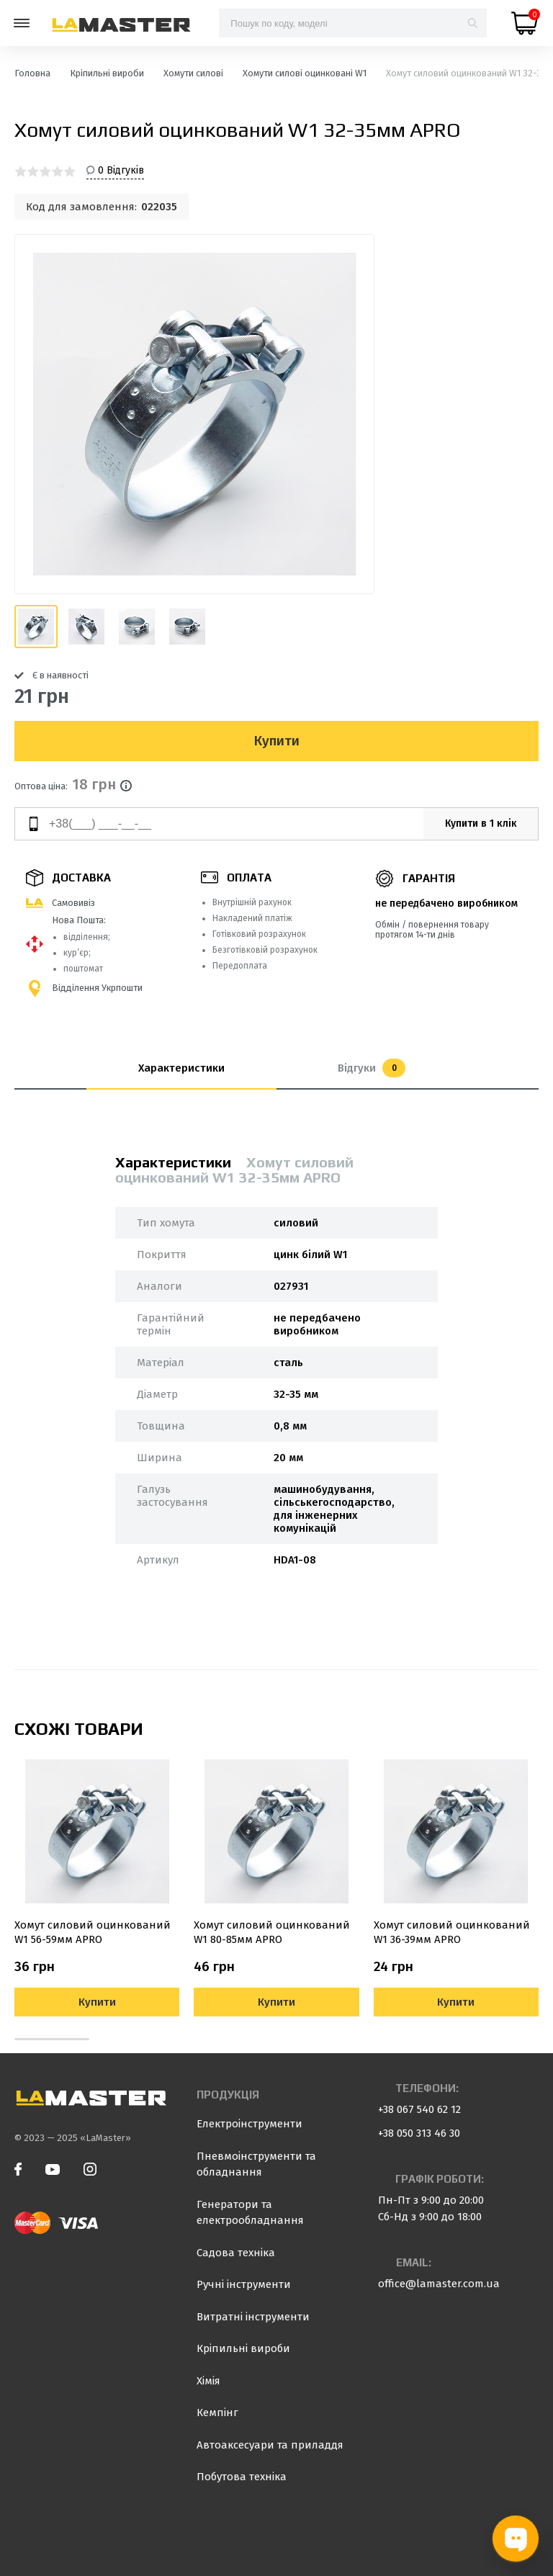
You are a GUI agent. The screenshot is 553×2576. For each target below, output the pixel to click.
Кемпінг (217, 2412)
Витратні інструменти (253, 2316)
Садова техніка (236, 2252)
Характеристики (181, 1068)
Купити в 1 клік (481, 823)
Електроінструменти (249, 2123)
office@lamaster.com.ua (439, 2283)
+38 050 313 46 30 (419, 2133)
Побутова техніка (242, 2476)
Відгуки (371, 1068)
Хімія (208, 2380)
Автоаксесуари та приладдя (270, 2444)
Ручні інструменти (244, 2284)
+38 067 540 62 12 (419, 2109)
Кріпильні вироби (243, 2348)
